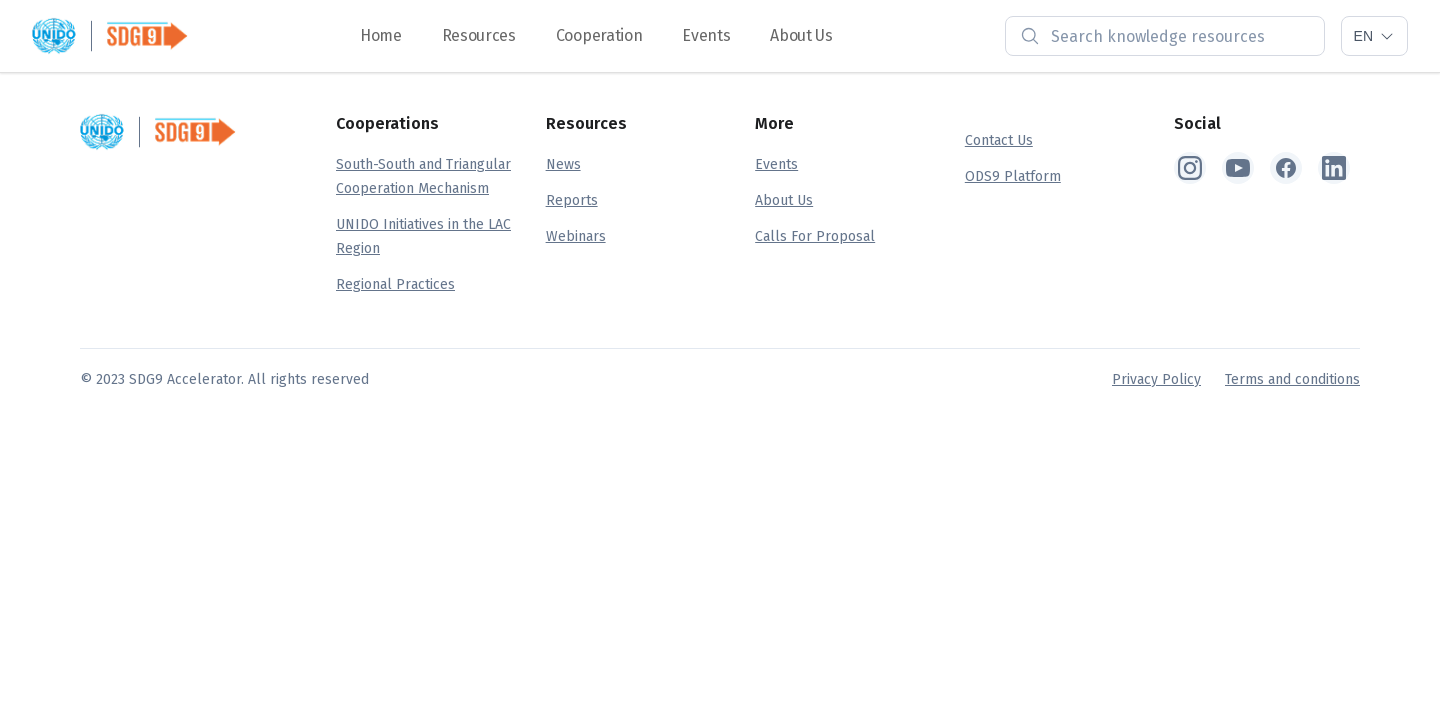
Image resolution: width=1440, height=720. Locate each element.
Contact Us (999, 140)
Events (706, 35)
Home (381, 35)
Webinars (576, 236)
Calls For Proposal (815, 236)
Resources (479, 35)
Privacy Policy (1156, 379)
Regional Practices (395, 284)
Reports (572, 200)
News (563, 164)
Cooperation (599, 35)
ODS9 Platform (1013, 176)
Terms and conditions (1292, 379)
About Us (801, 35)
